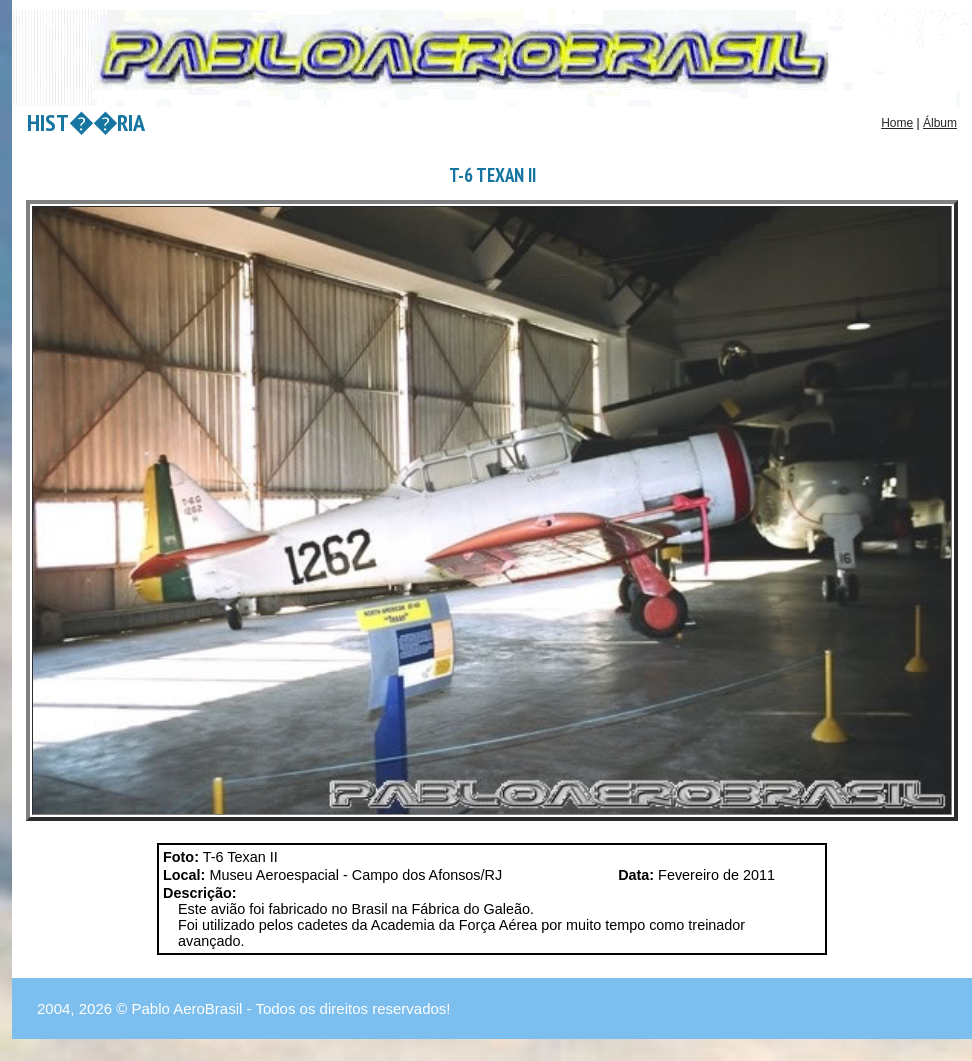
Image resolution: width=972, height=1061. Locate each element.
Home (897, 123)
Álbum (940, 123)
